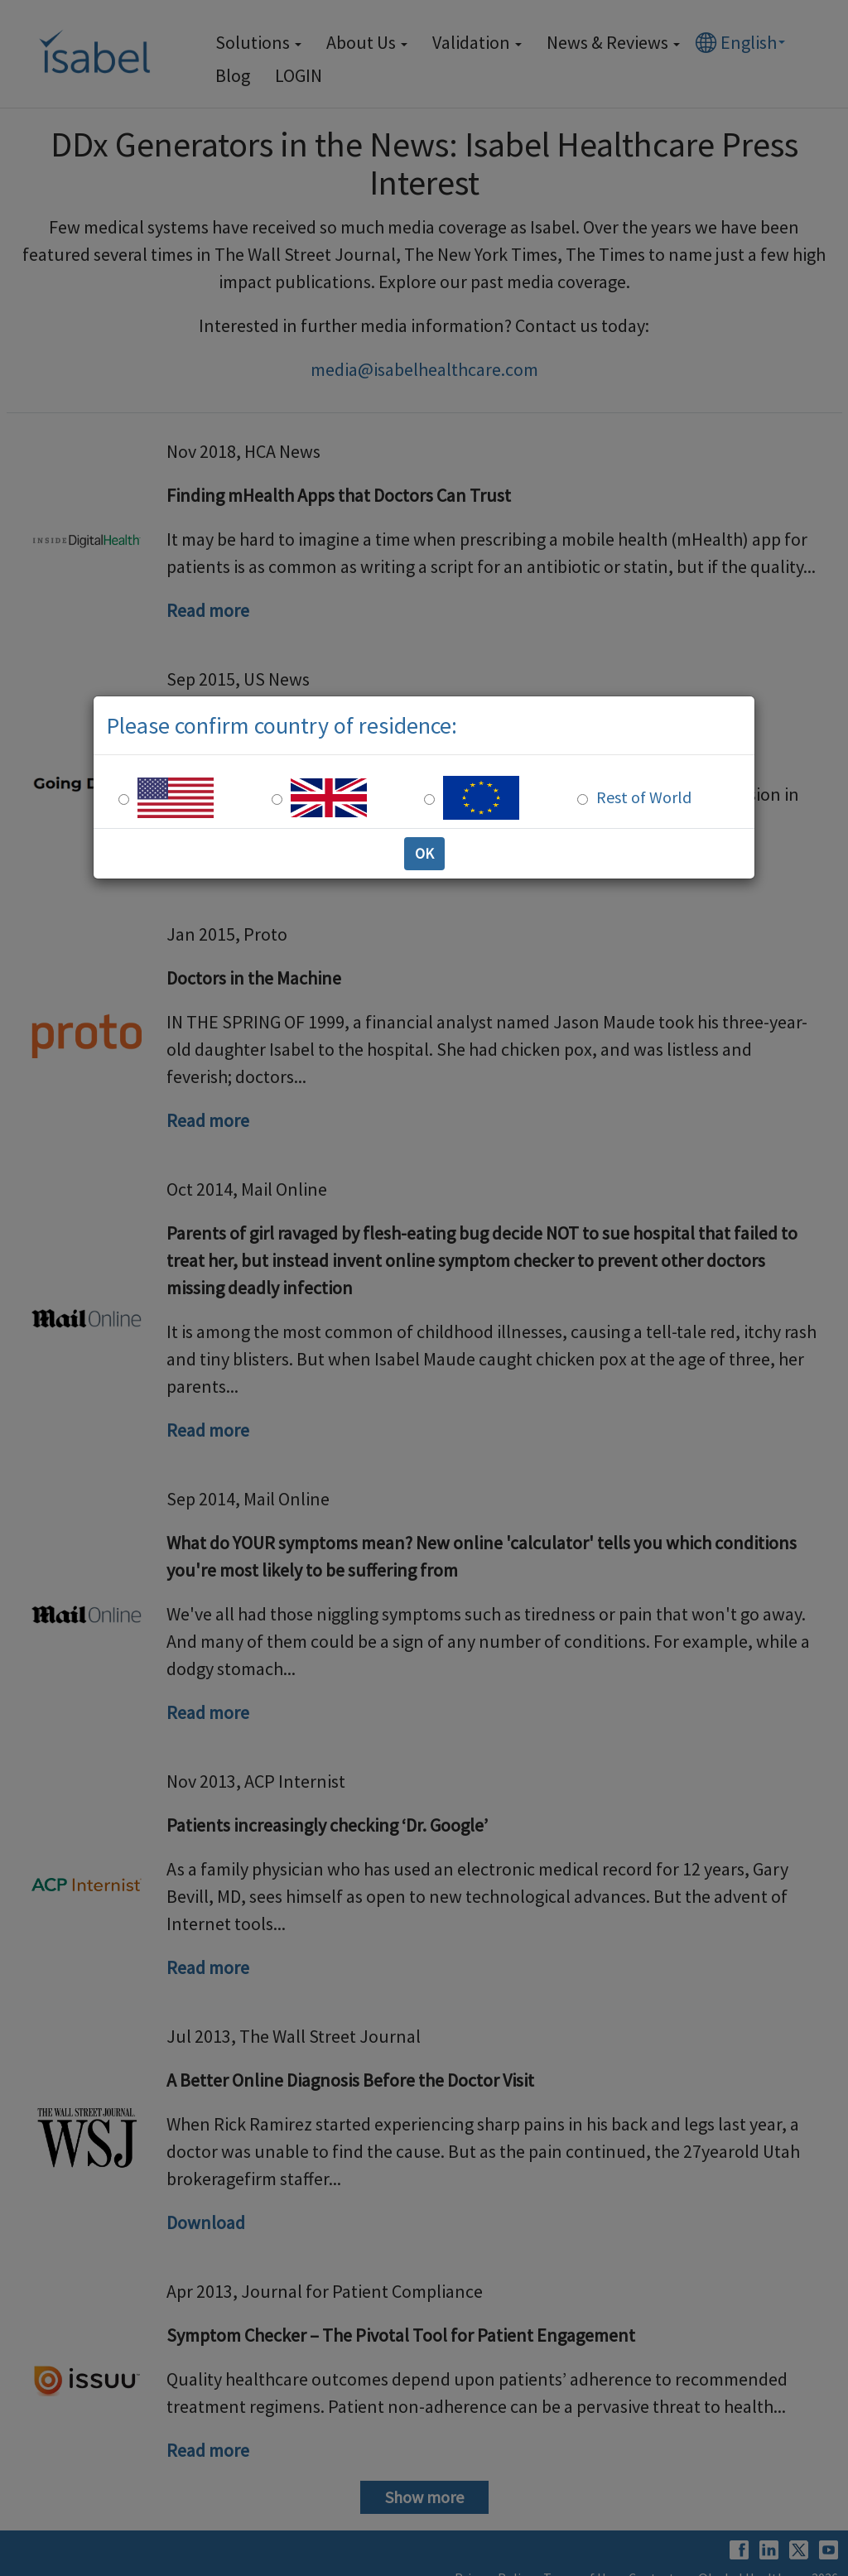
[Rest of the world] (582, 799)
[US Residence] (123, 799)
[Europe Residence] (429, 799)
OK (424, 853)
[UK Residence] (277, 799)
